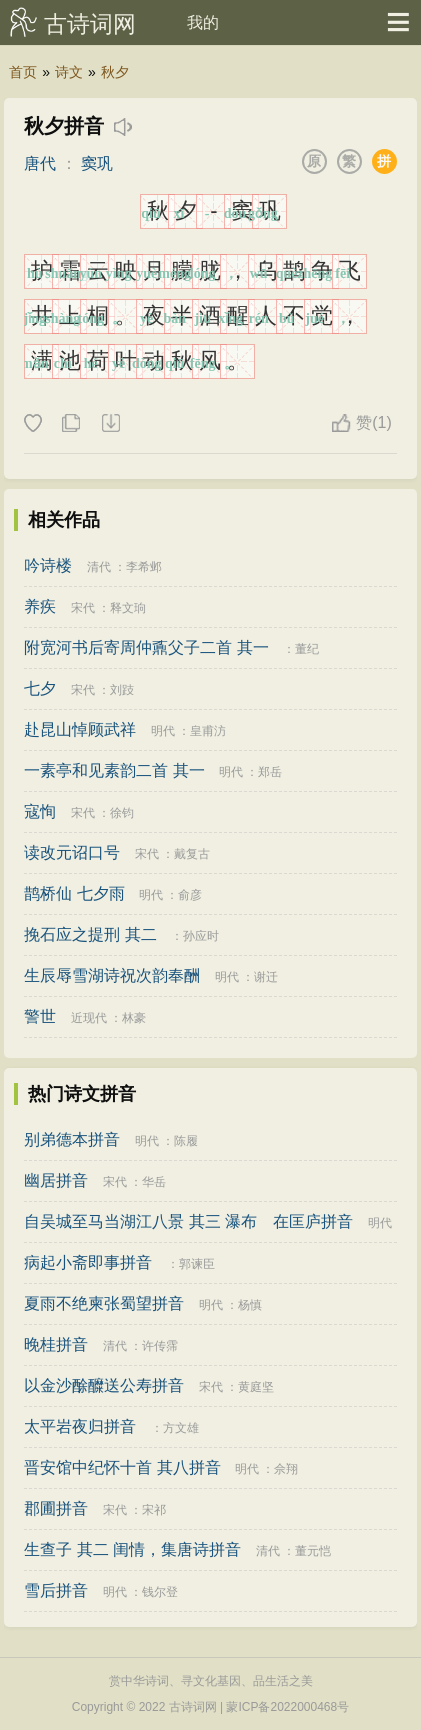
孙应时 (201, 936)
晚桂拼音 (56, 1344)
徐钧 (122, 813)
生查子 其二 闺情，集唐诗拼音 (132, 1549)
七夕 (40, 688)
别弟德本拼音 (72, 1139)
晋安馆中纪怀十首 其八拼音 (122, 1467)
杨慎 (250, 1305)
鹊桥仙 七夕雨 (74, 893)
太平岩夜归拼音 (80, 1426)
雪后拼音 (56, 1590)
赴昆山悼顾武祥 (80, 729)
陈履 (186, 1141)
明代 (163, 731)
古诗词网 (90, 24)
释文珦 (128, 608)
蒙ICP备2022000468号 (287, 1707)
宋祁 (154, 1510)
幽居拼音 (56, 1180)
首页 (23, 72)
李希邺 (144, 567)
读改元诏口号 (72, 852)
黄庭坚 (256, 1387)
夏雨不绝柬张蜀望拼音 (104, 1303)
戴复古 (192, 854)
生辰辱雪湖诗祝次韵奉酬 (112, 975)
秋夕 (115, 72)
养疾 (40, 606)
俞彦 (190, 895)
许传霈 (160, 1346)
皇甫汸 (208, 731)
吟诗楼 (48, 565)
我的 (203, 22)
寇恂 (40, 811)
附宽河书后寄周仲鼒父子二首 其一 (146, 647)
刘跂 (122, 690)
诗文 (69, 72)
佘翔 (286, 1469)
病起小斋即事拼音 (88, 1262)
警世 (40, 1016)
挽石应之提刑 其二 (90, 934)
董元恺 (313, 1551)
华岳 (154, 1182)
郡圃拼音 (56, 1508)
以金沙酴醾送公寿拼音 (104, 1385)
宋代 (83, 608)
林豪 (134, 1018)
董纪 (307, 649)
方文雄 (181, 1428)
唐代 (40, 163)
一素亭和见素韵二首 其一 (114, 770)
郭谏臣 (197, 1264)
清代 (99, 567)
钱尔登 (160, 1592)
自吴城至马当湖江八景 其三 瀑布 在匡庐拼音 (188, 1221)
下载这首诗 (110, 424)
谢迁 (266, 977)
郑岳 (270, 772)
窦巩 (97, 163)
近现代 (89, 1018)
